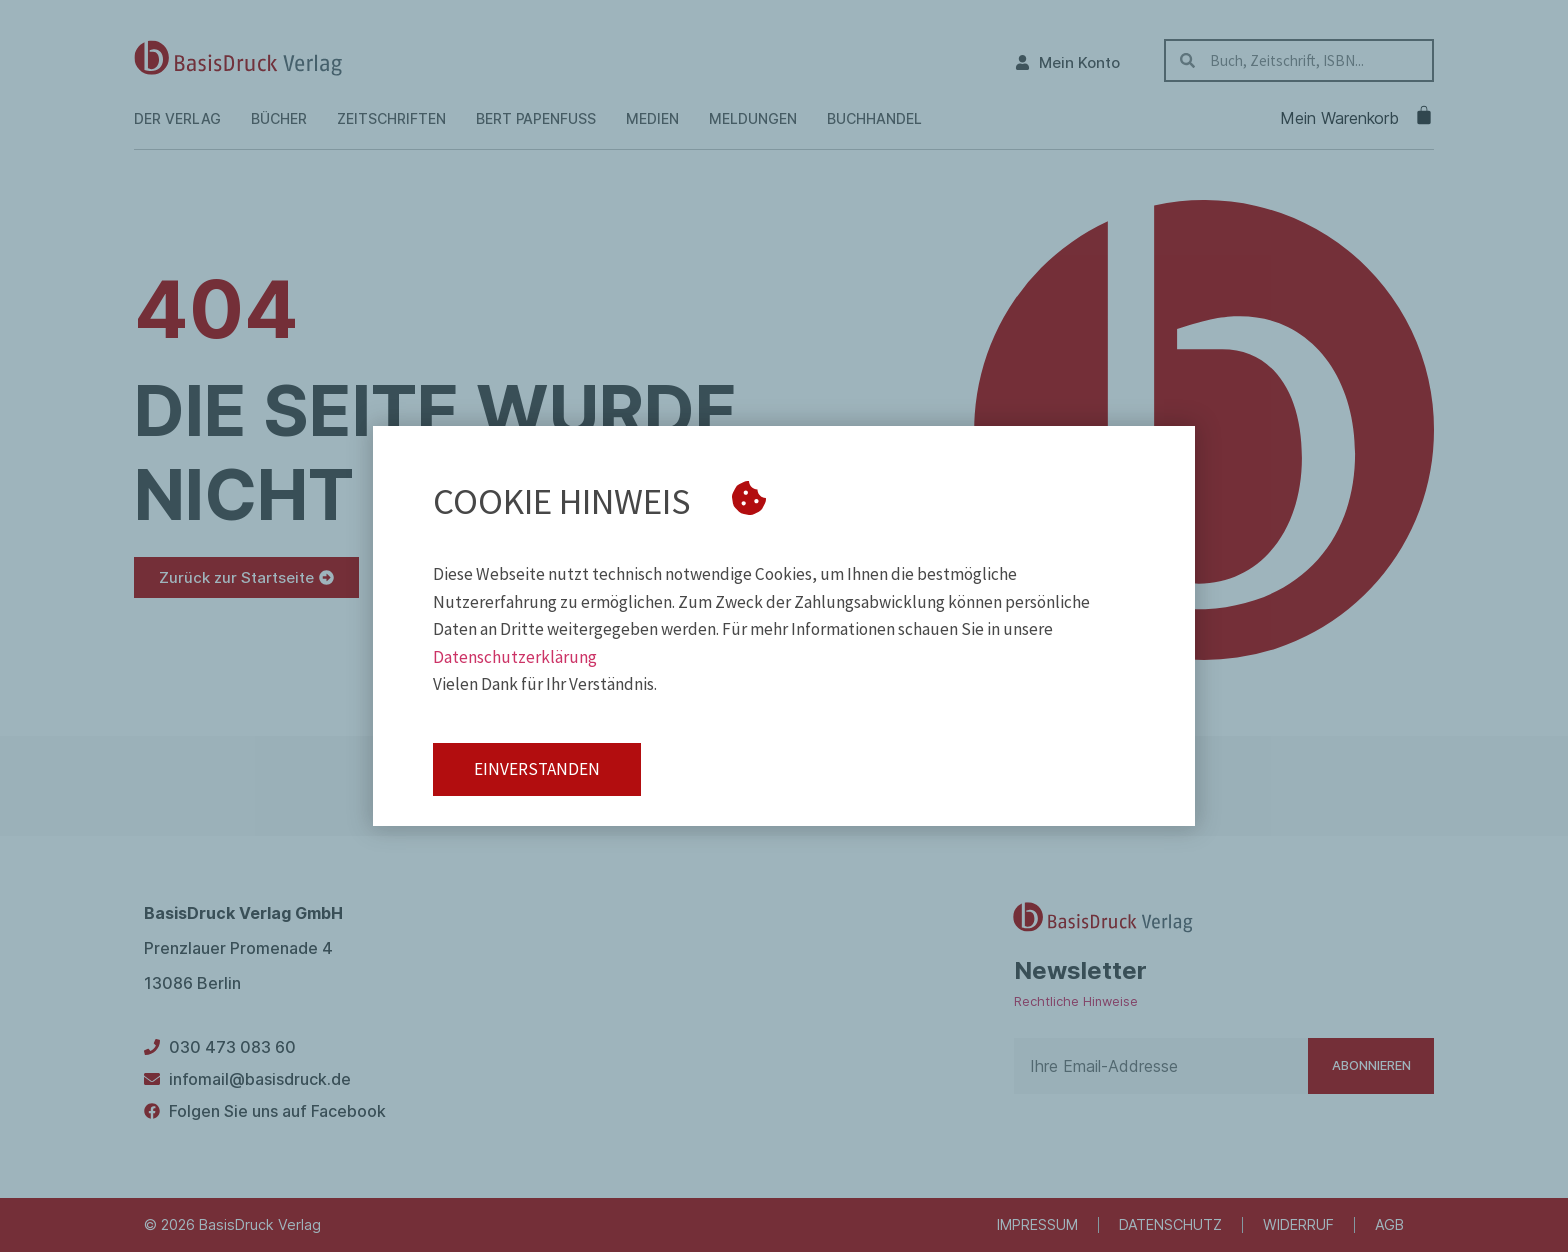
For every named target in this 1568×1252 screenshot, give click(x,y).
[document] (784, 626)
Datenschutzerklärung (515, 657)
